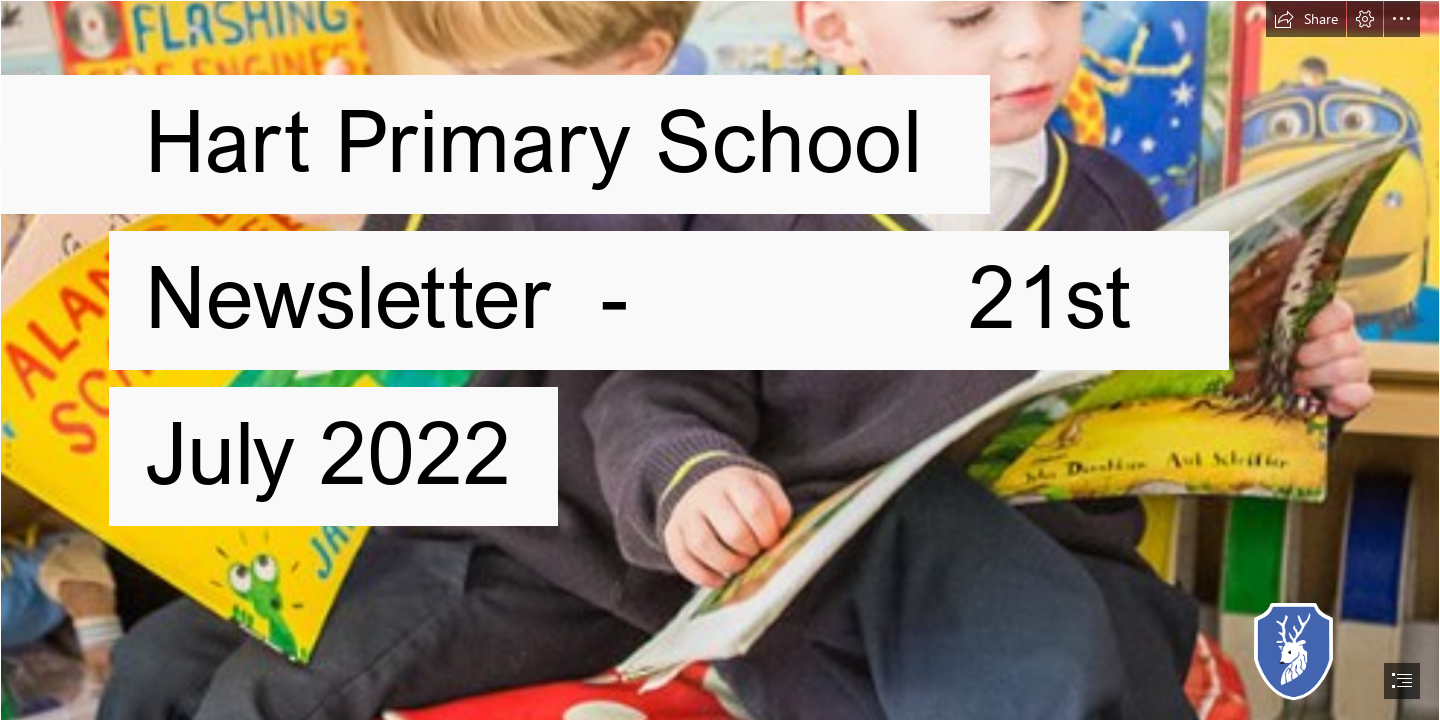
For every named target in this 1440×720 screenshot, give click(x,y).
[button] (1306, 19)
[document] (720, 360)
